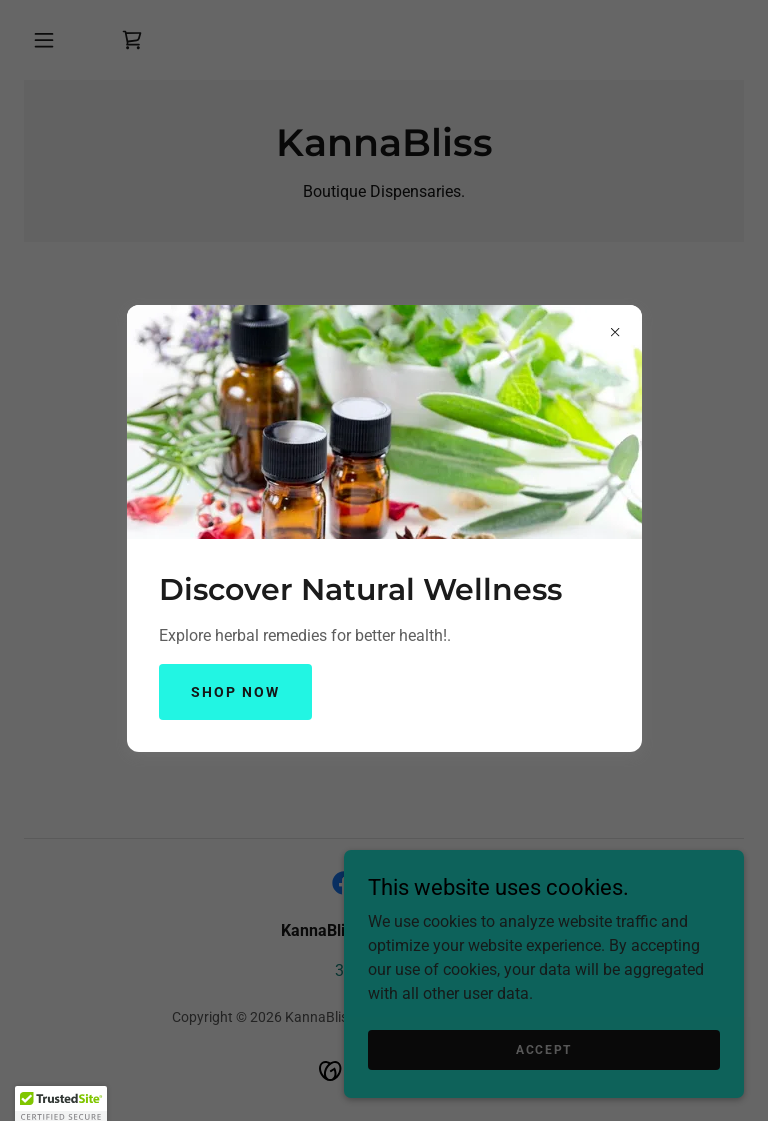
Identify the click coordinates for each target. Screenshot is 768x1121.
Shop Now (235, 692)
